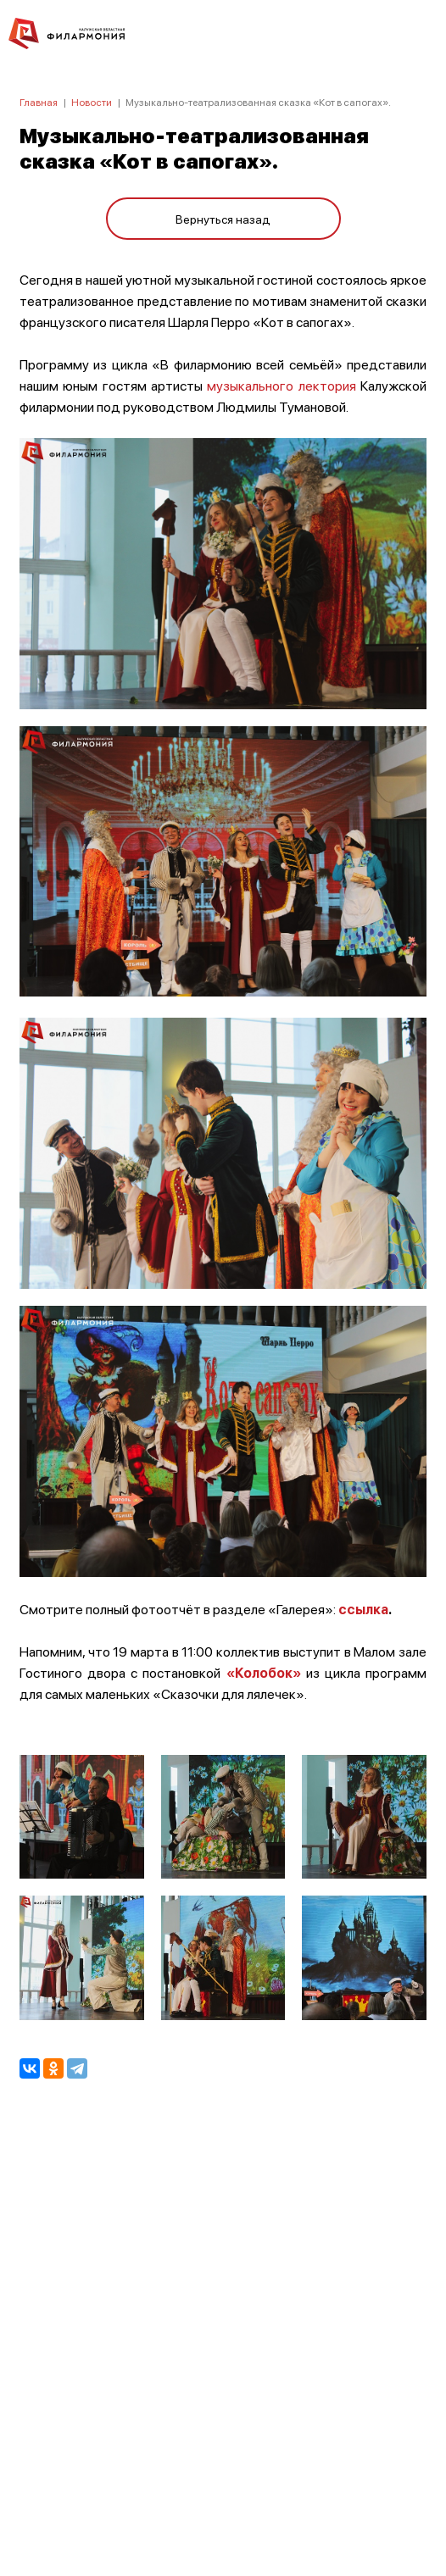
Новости (91, 102)
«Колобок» (263, 1672)
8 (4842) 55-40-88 (223, 2496)
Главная (39, 102)
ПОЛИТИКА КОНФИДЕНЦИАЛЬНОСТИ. (223, 2335)
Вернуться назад (223, 218)
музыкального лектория (281, 385)
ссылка (363, 1609)
